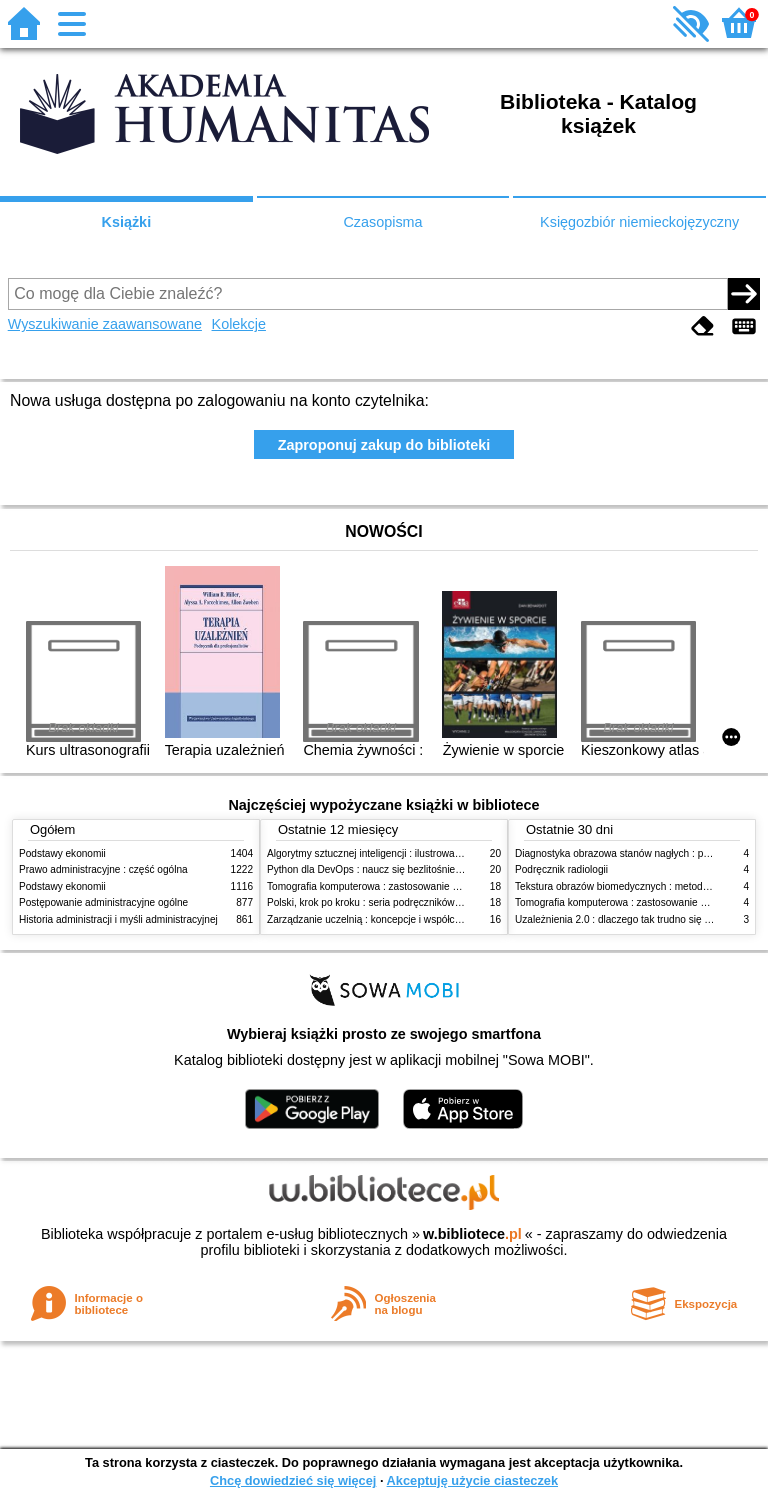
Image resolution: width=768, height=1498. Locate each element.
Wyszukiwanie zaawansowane (105, 324)
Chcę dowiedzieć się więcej (293, 1480)
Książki (127, 222)
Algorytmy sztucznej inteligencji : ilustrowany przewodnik (393, 853)
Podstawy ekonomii (62, 853)
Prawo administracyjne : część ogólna (103, 869)
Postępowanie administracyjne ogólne (103, 902)
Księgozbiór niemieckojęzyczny (639, 222)
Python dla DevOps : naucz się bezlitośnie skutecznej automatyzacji (418, 869)
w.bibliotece (472, 1234)
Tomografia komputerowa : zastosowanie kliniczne (379, 886)
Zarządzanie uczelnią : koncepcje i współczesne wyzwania (397, 919)
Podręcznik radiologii (561, 869)
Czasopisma (382, 222)
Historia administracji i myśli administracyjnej (118, 919)
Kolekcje (239, 324)
